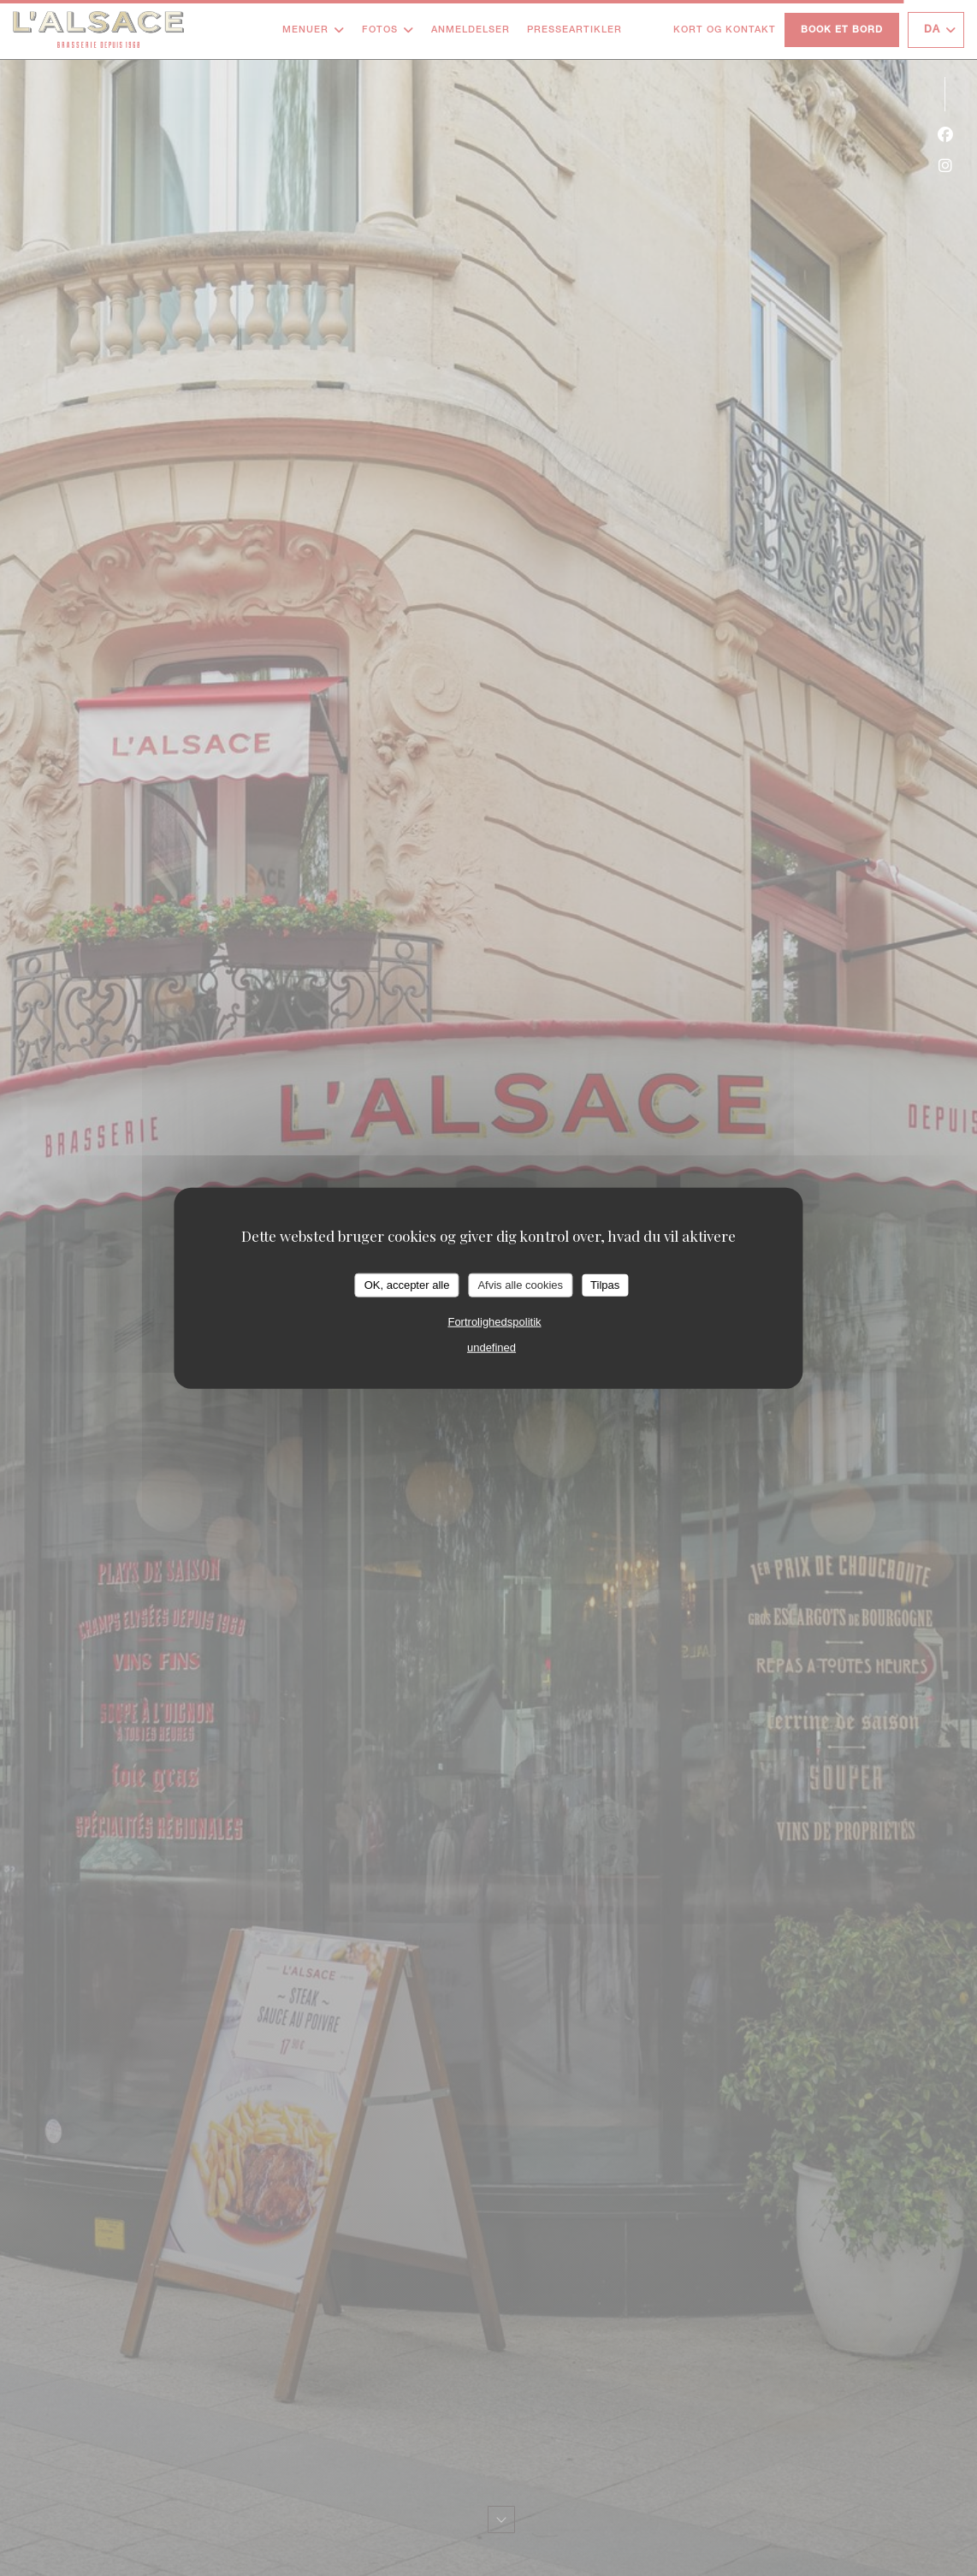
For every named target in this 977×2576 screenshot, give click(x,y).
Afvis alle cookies (520, 1285)
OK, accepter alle (407, 1285)
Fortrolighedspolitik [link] (494, 1321)
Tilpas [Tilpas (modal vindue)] (604, 1285)
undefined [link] (491, 1346)
